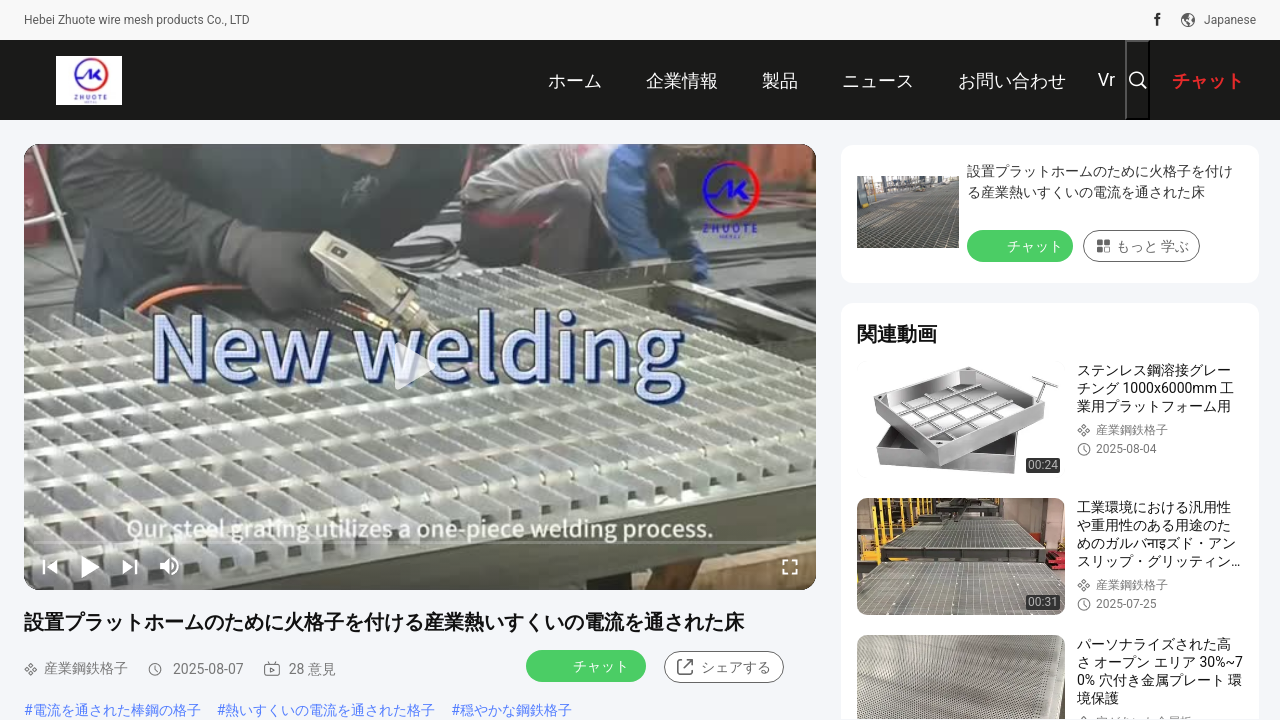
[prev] (50, 566)
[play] (420, 367)
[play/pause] (90, 566)
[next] (130, 566)
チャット (588, 665)
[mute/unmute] (170, 566)
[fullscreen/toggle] (790, 566)
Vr (1106, 79)
